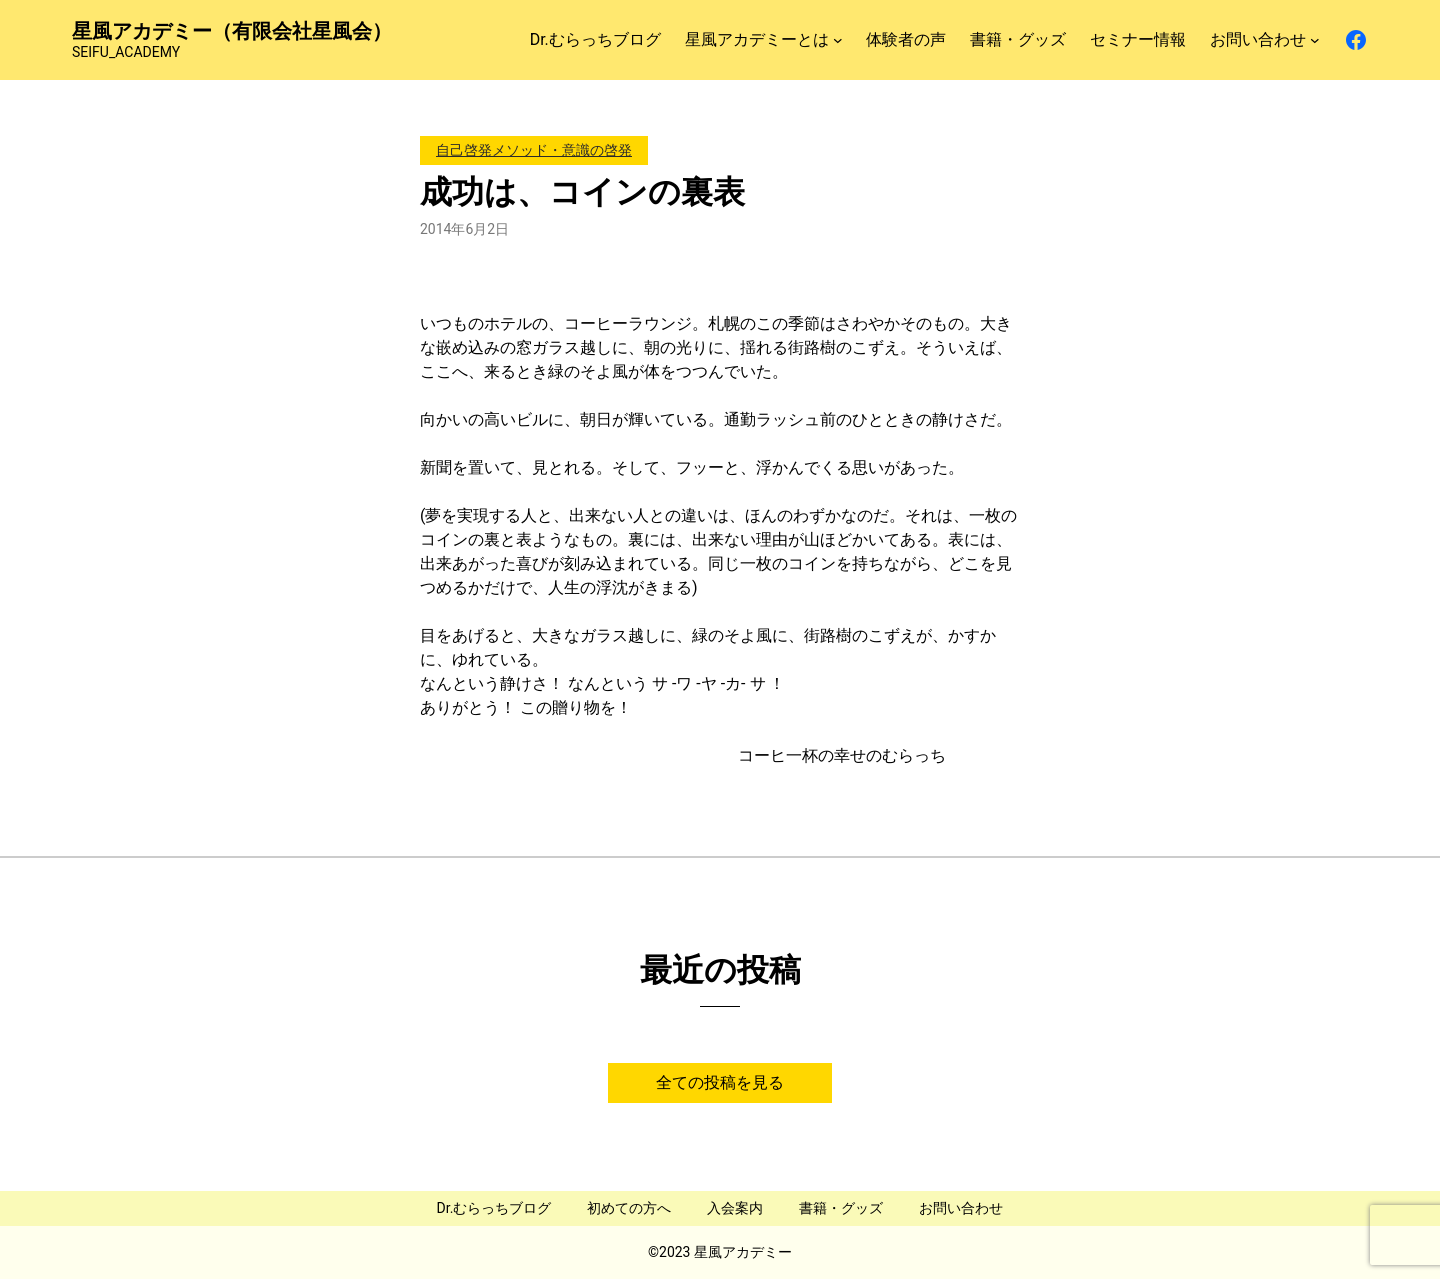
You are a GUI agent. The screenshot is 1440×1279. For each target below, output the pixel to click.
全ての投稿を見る (720, 1082)
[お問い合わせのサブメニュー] (1315, 40)
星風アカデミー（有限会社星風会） (232, 31)
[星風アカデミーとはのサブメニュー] (838, 40)
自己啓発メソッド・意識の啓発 (534, 150)
